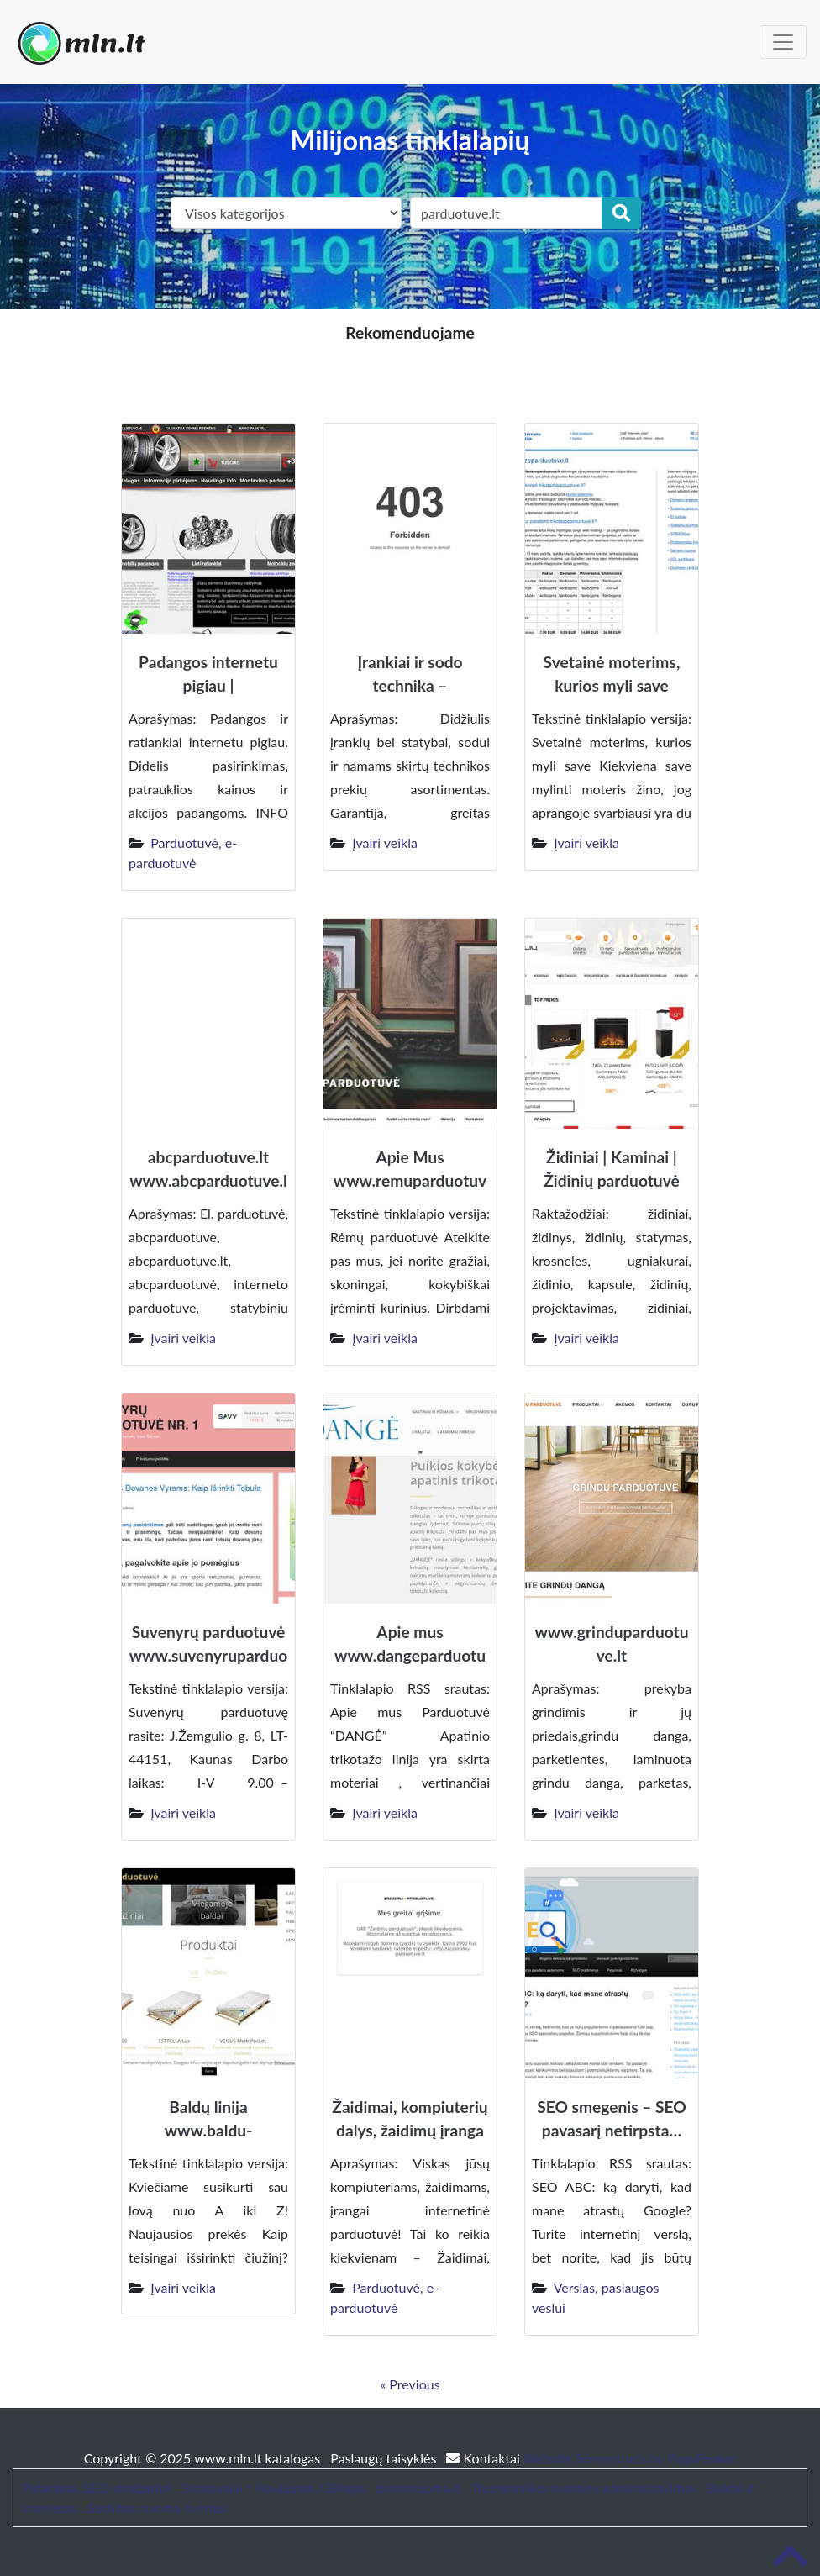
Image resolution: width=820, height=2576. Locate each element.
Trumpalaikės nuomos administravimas (583, 2487)
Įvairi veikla (385, 843)
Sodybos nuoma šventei (157, 2507)
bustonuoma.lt (418, 2487)
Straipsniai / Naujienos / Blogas (274, 2487)
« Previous (409, 2384)
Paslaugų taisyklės (384, 2458)
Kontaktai (484, 2458)
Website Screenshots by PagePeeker (630, 2458)
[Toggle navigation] (783, 42)
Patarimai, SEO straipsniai (96, 2487)
